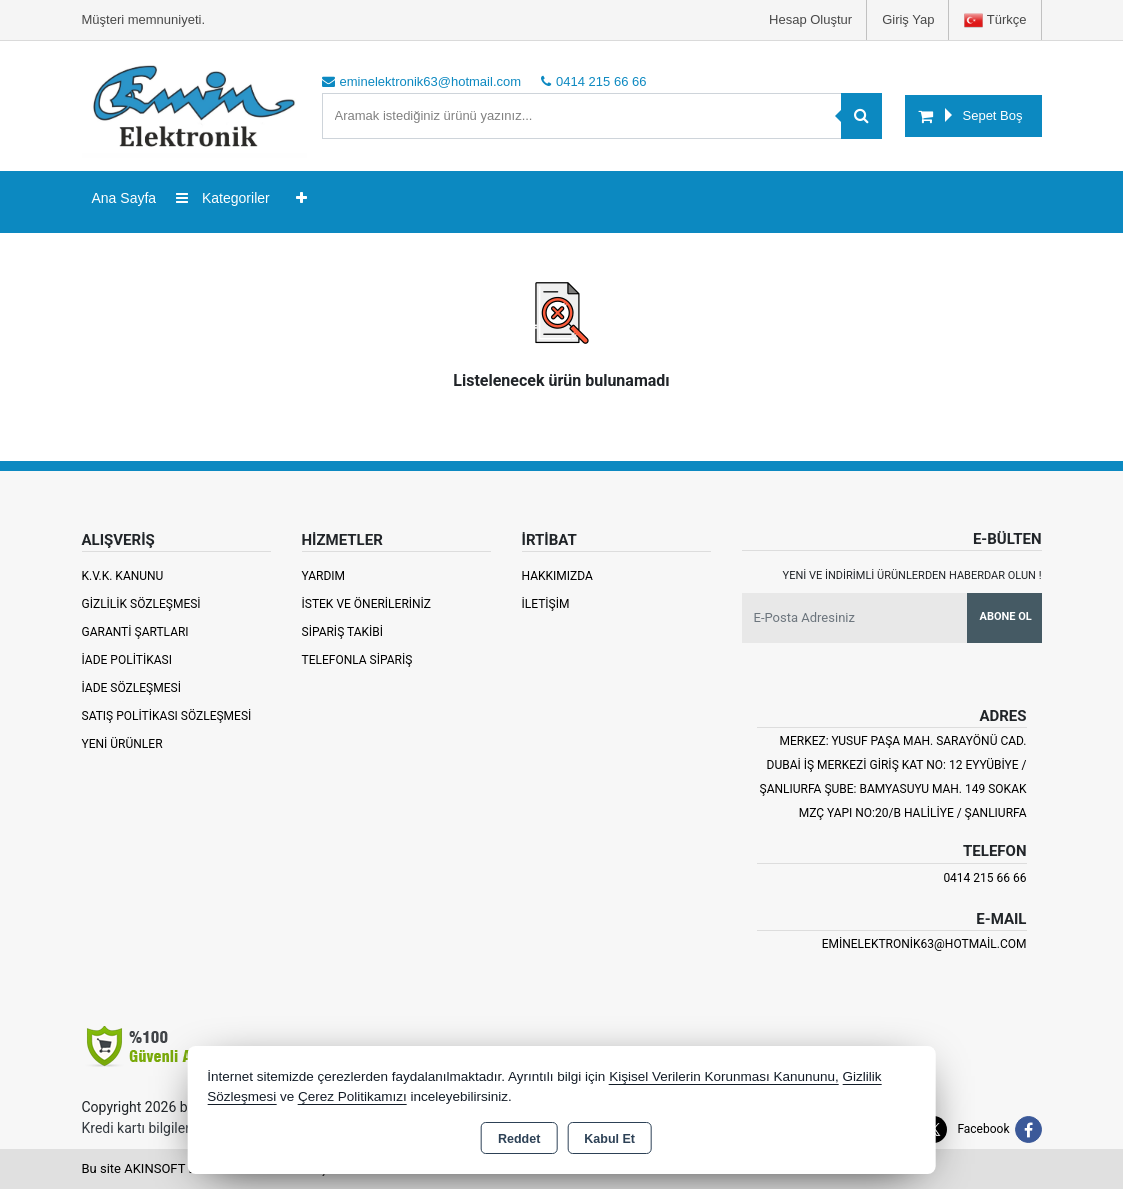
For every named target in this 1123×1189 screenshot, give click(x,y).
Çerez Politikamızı (352, 1096)
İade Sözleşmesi (131, 688)
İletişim (546, 604)
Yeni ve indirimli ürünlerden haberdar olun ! (912, 575)
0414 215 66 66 (984, 878)
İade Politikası (127, 660)
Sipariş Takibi (343, 632)
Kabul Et (609, 1139)
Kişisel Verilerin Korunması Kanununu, (724, 1076)
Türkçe (995, 20)
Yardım (324, 576)
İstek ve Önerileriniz (367, 604)
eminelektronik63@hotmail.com (924, 944)
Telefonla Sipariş (357, 660)
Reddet (519, 1139)
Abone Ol (1006, 616)
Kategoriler (223, 198)
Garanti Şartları (135, 632)
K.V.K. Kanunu (123, 576)
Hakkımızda (557, 576)
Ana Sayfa (124, 198)
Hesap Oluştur (810, 19)
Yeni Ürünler (122, 744)
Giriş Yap (908, 19)
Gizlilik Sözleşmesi (141, 604)
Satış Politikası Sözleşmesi (167, 716)
